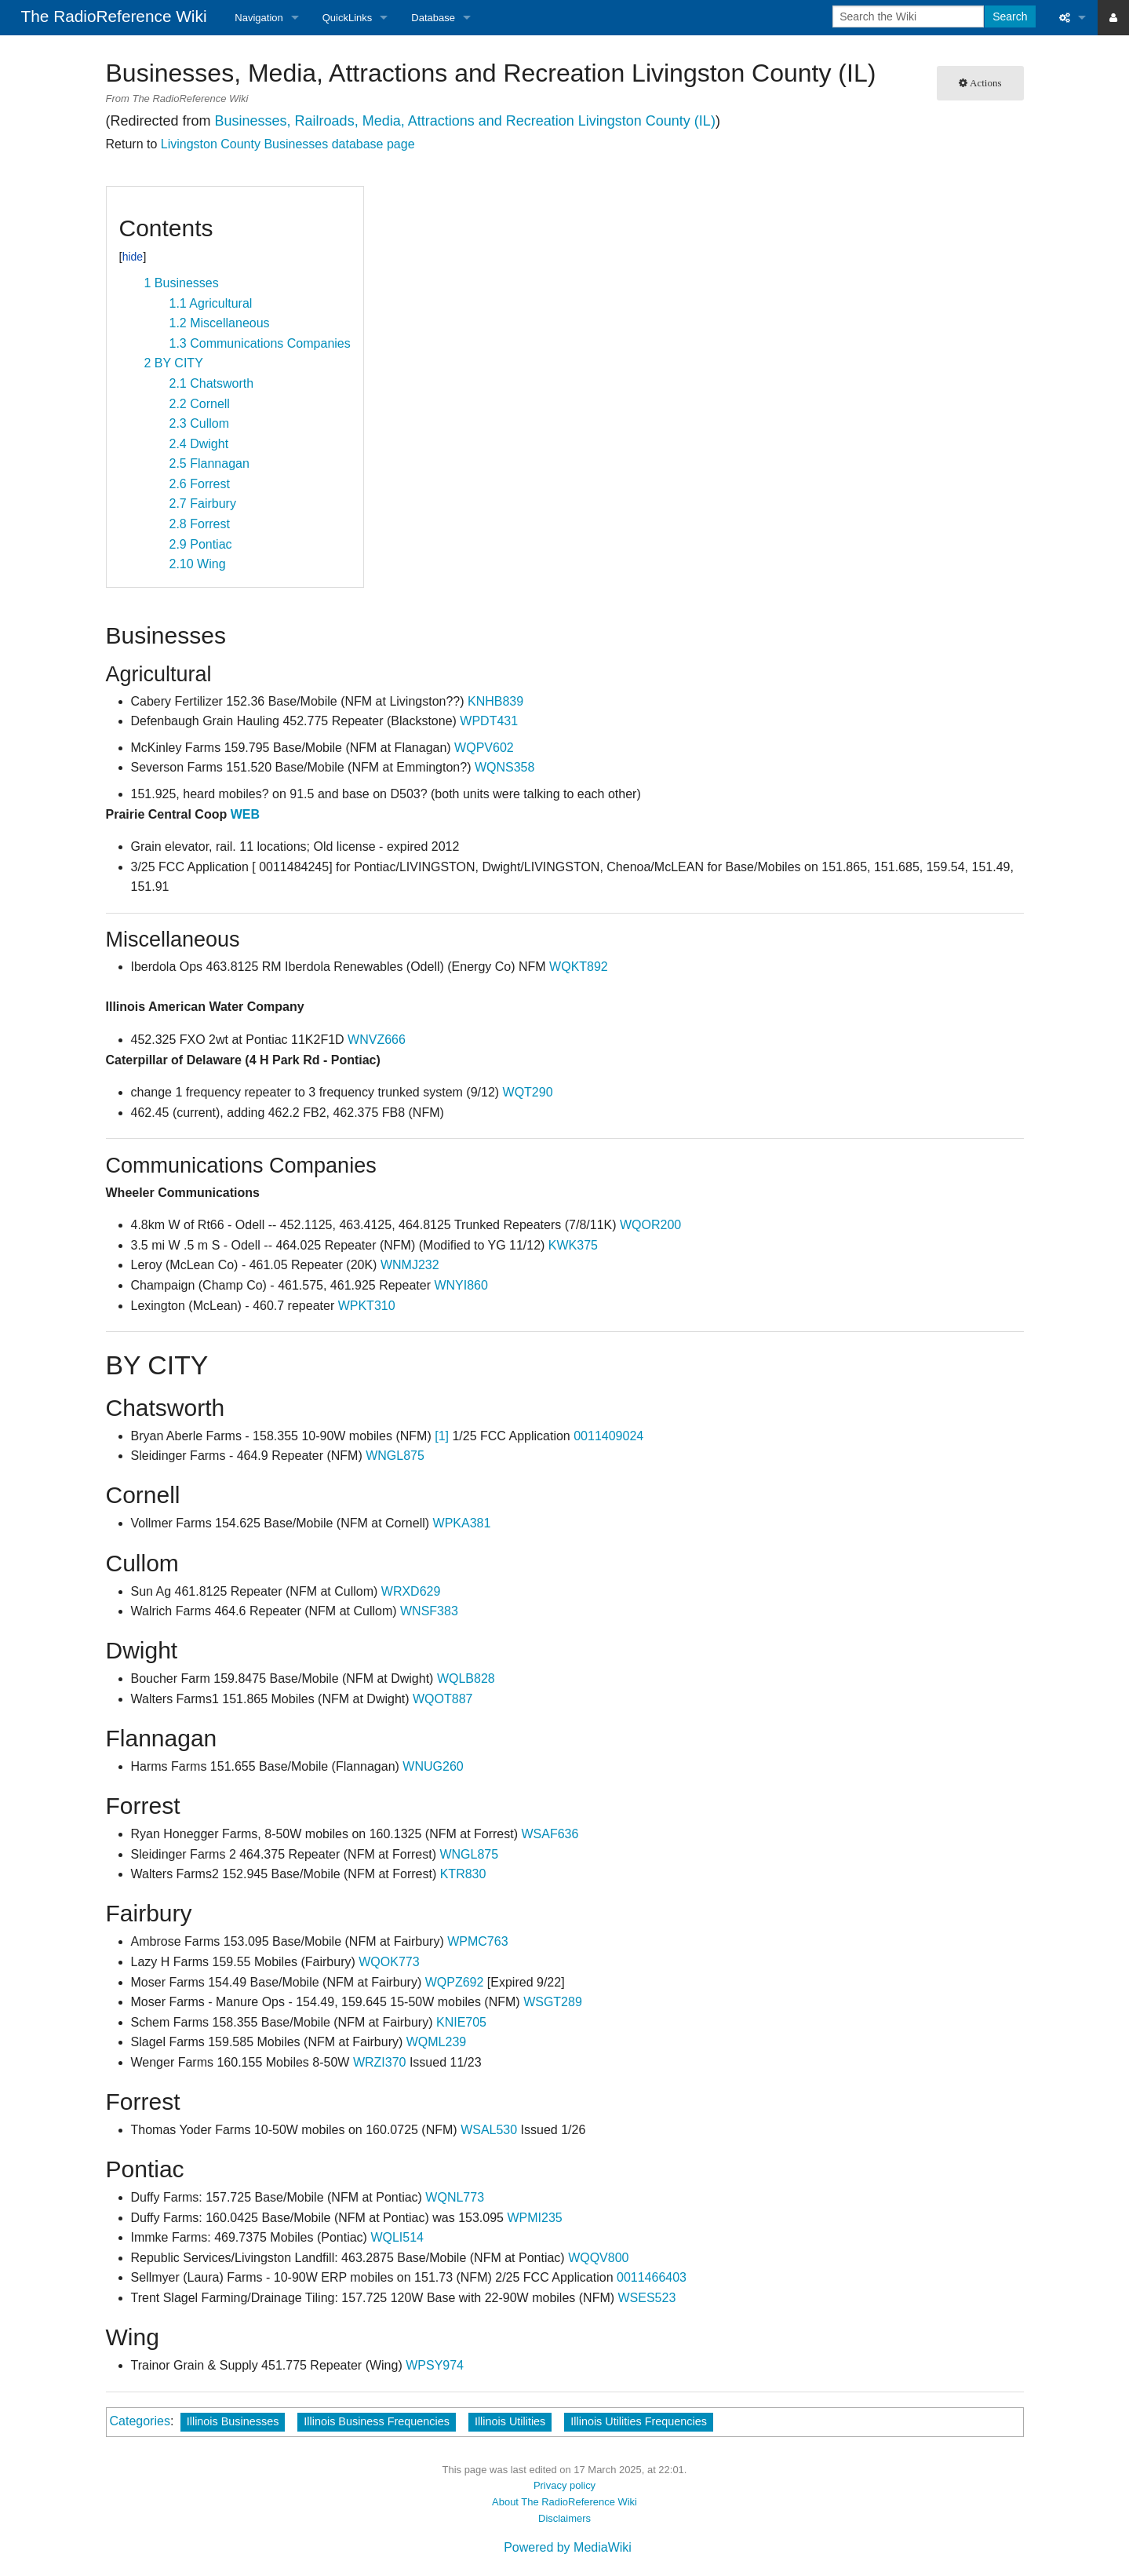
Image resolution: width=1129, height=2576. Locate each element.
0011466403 (652, 2277)
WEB (245, 814)
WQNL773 (454, 2197)
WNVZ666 (377, 1039)
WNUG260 (432, 1766)
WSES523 (647, 2297)
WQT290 (528, 1092)
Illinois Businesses (233, 2421)
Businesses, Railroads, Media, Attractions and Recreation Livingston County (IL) (465, 121)
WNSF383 (429, 1611)
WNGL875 (395, 1455)
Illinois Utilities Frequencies (638, 2421)
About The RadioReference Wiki (564, 2502)
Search (1009, 16)
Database (433, 18)
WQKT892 (578, 966)
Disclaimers (564, 2518)
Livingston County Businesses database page (288, 144)
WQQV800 (598, 2257)
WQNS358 (504, 767)
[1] (442, 1436)
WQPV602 (484, 747)
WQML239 (436, 2042)
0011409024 (608, 1436)
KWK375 (573, 1245)
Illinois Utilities (510, 2421)
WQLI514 (397, 2237)
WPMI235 (534, 2217)
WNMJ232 (410, 1265)
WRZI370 (379, 2062)
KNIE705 (461, 2022)
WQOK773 (389, 1961)
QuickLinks (347, 18)
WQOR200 (650, 1224)
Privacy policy (564, 2485)
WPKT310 (366, 1305)
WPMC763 (477, 1941)
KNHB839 (495, 701)
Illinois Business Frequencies (377, 2421)
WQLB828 (466, 1678)
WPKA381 (462, 1523)
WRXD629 (411, 1591)
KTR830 (463, 1874)
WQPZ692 (454, 1982)
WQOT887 (442, 1699)
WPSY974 (435, 2365)
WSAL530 (489, 2129)
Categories (140, 2421)
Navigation (258, 18)
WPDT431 (489, 721)
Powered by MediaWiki (568, 2547)
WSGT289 (552, 2002)
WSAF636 (549, 1834)
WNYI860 (460, 1285)
